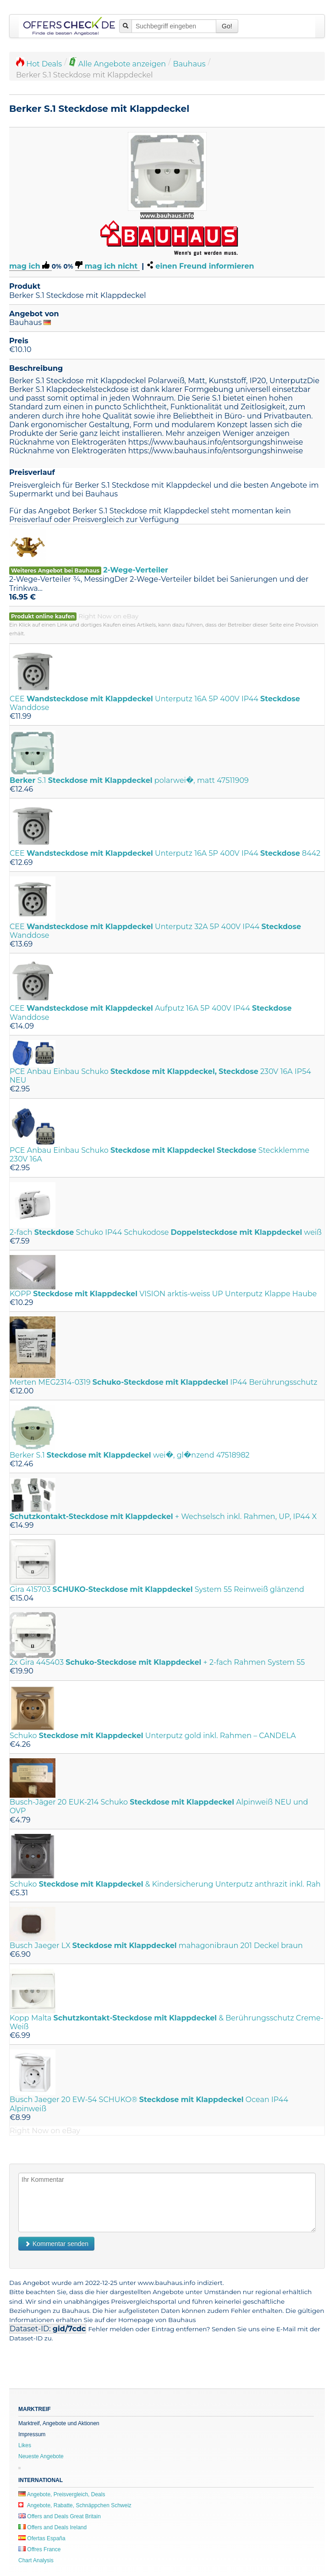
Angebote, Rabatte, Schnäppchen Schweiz (74, 2505)
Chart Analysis (36, 2560)
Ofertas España (42, 2538)
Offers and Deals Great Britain (59, 2516)
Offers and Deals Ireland (52, 2527)
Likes (24, 2445)
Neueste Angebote (41, 2456)
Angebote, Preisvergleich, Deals (61, 2494)
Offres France (39, 2549)
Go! (227, 26)
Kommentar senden (56, 2243)
